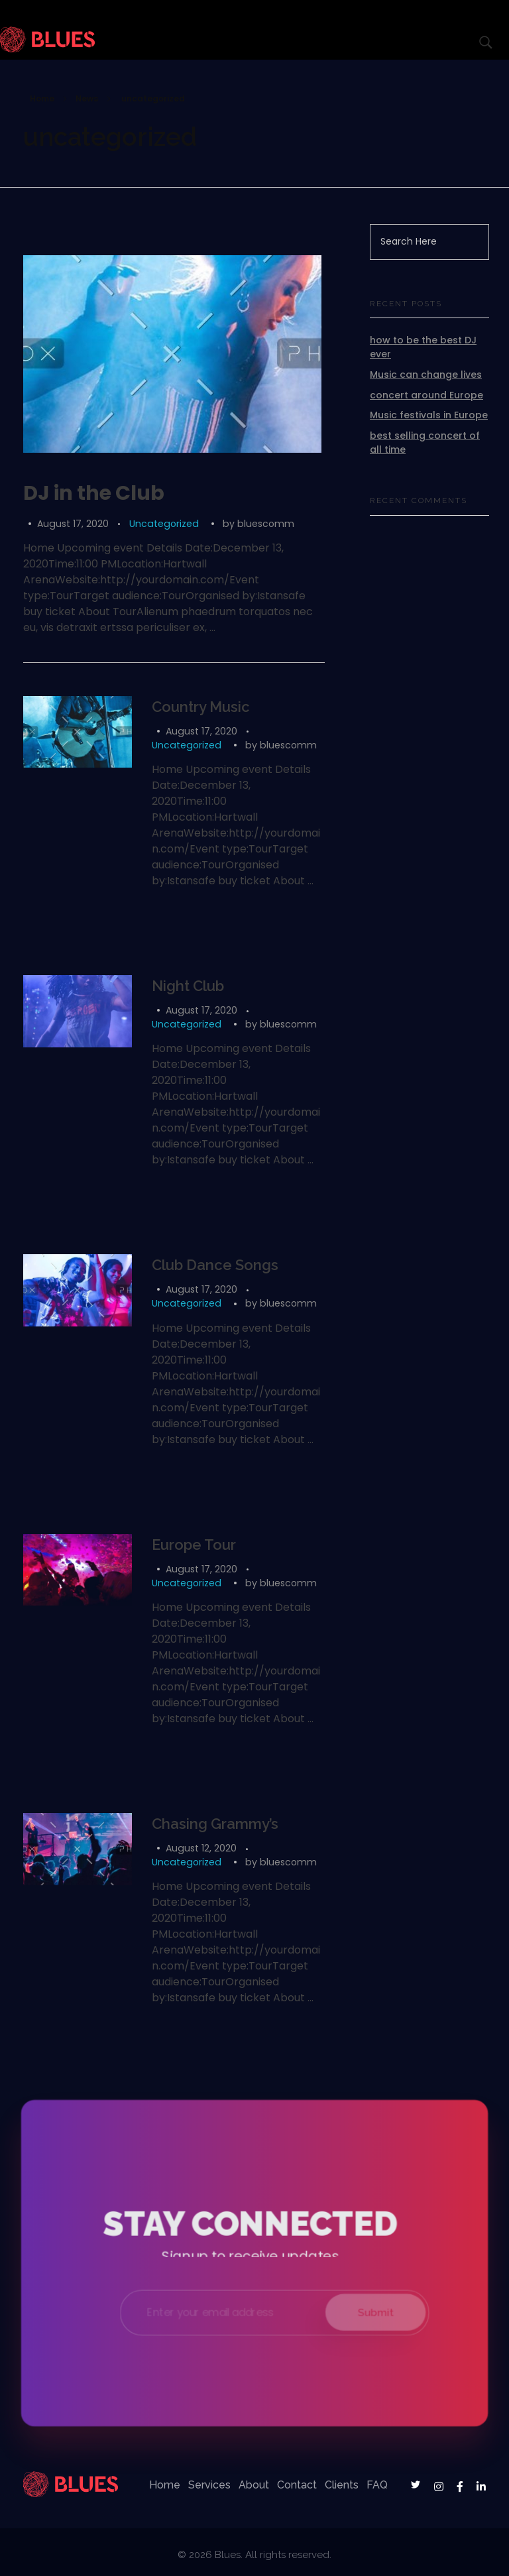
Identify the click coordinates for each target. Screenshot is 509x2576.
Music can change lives (426, 374)
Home (42, 98)
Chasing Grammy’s (215, 1823)
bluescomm (265, 523)
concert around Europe (426, 395)
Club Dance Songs (215, 1264)
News (87, 98)
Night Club (188, 985)
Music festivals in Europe (429, 415)
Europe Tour (194, 1544)
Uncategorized (164, 523)
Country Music (201, 706)
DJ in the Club (93, 493)
